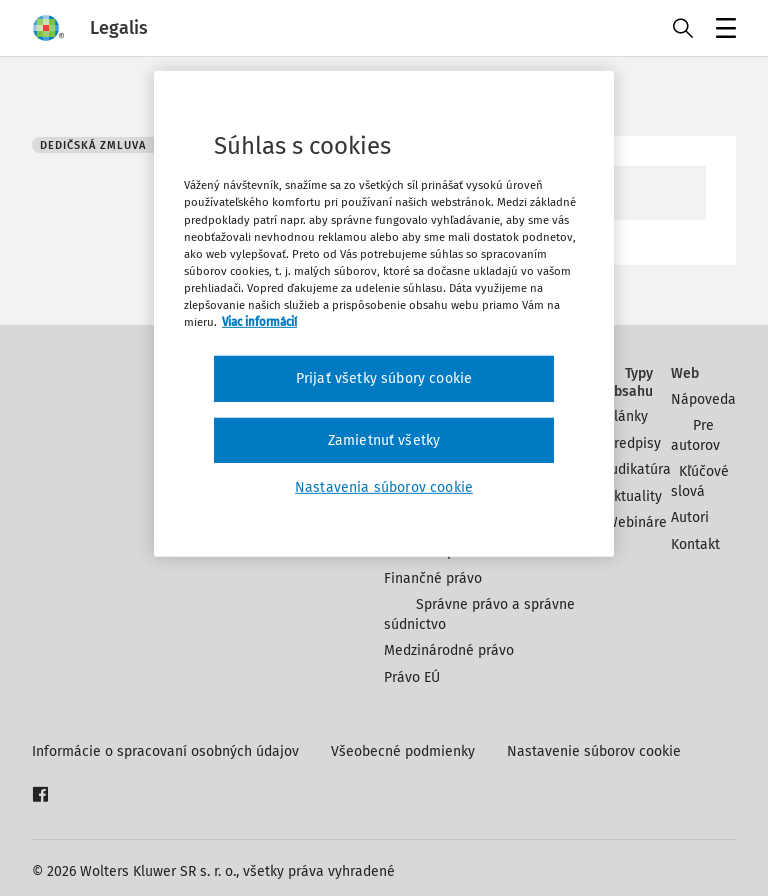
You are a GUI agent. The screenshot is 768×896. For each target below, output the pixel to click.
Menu (722, 30)
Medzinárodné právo (449, 650)
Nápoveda (703, 399)
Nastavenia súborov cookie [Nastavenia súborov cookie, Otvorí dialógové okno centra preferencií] (384, 487)
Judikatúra (638, 469)
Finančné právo (433, 578)
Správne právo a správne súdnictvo (479, 614)
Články (627, 416)
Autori (690, 517)
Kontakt (695, 544)
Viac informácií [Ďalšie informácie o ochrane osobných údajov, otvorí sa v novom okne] (259, 322)
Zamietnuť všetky (384, 439)
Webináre (636, 522)
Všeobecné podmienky (403, 751)
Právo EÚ (412, 677)
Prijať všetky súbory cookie (384, 378)
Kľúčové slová (700, 481)
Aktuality (634, 496)
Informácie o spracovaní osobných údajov (165, 751)
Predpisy (633, 443)
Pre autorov (695, 435)
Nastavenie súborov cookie (594, 751)
